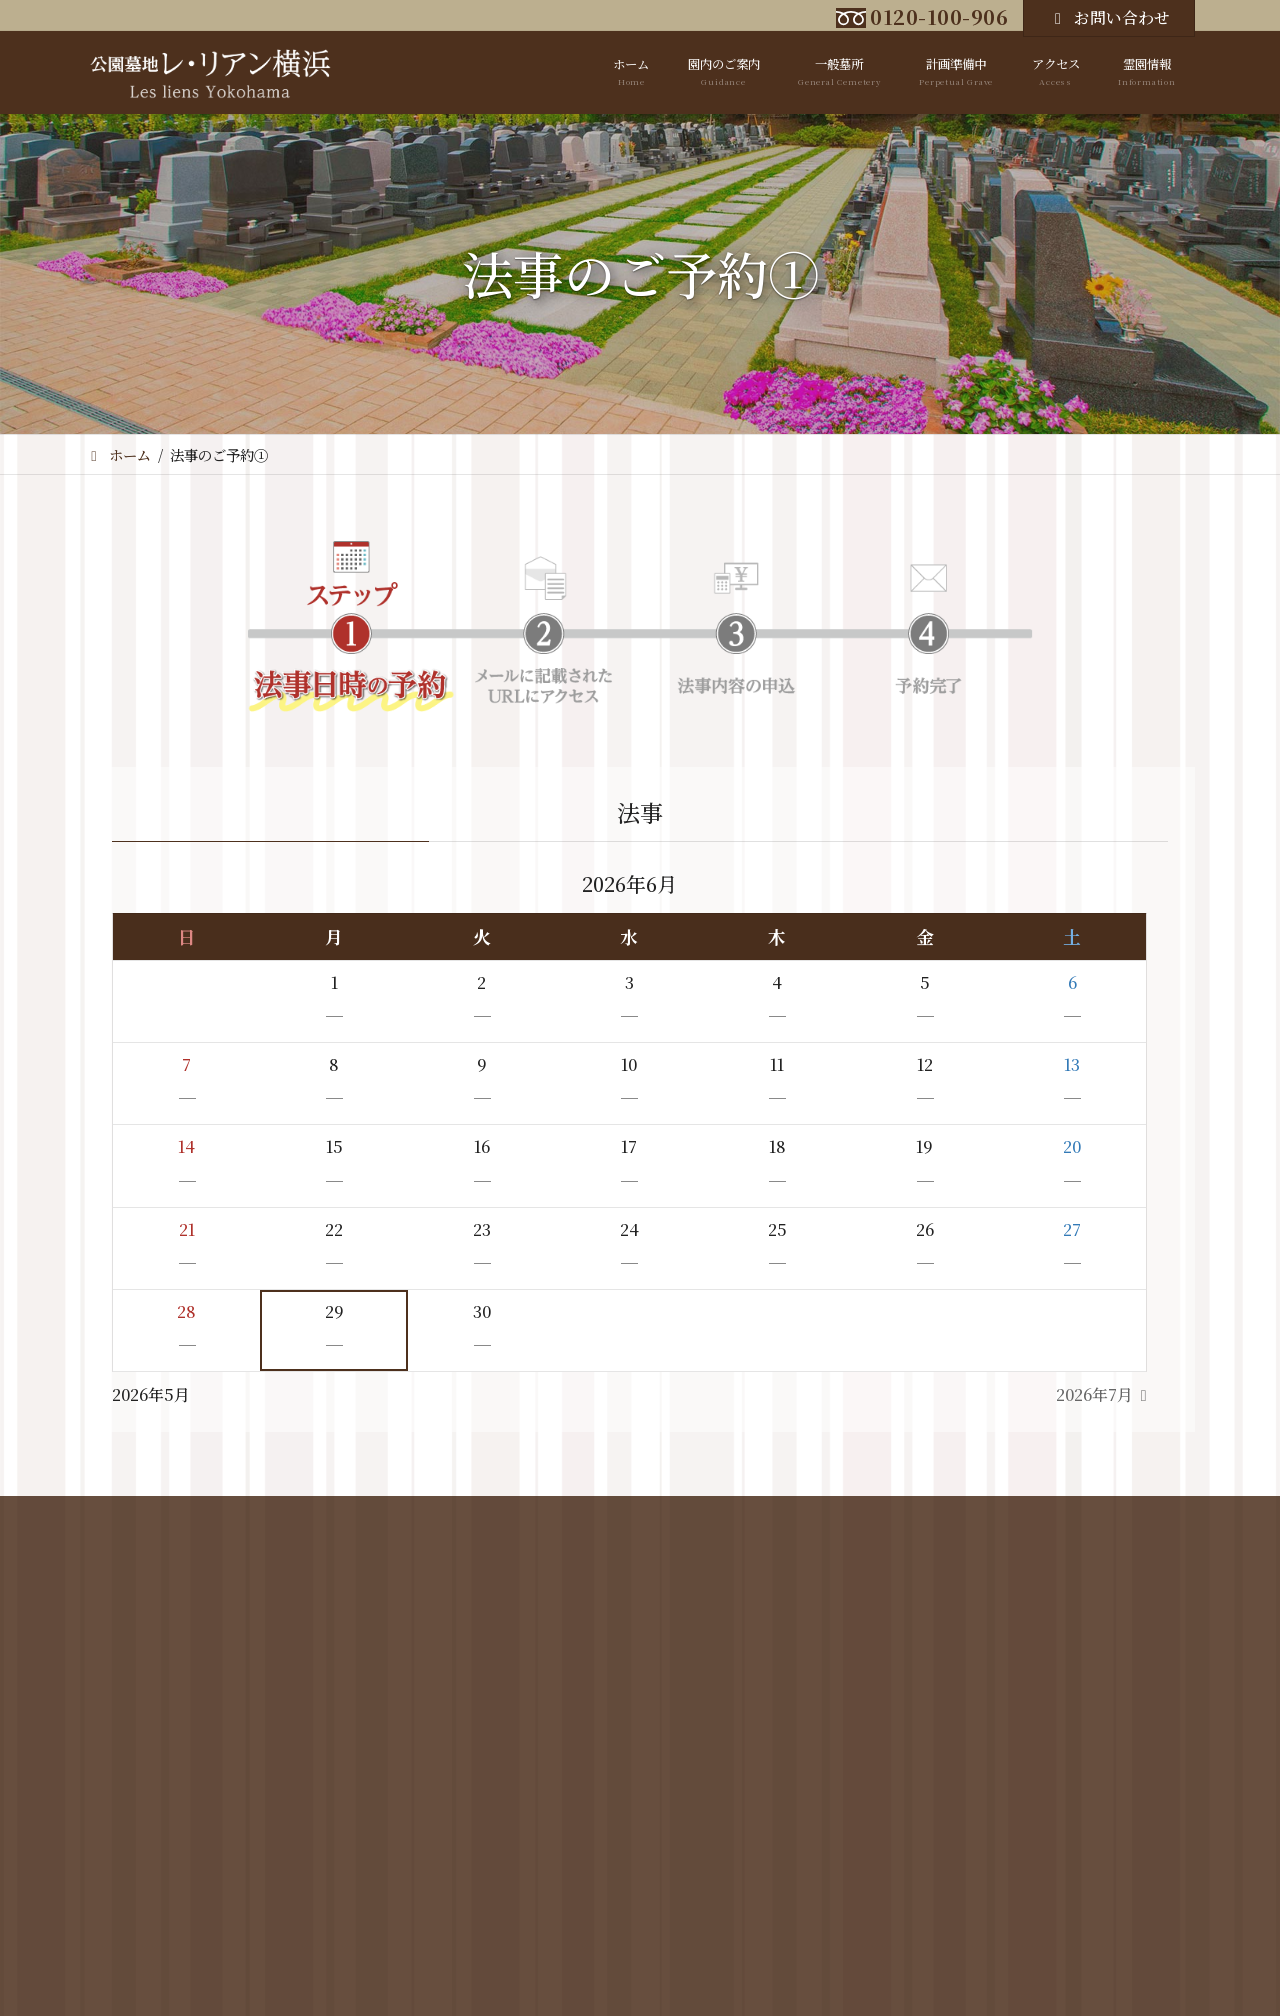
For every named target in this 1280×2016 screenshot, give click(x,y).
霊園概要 (388, 1617)
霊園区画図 (394, 1589)
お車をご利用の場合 (729, 1589)
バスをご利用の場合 (729, 1617)
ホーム (308, 1560)
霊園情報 (966, 1560)
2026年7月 (1094, 1394)
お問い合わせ (1109, 17)
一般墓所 (507, 1560)
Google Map (709, 1644)
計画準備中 (603, 1560)
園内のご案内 (404, 1560)
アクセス (729, 1560)
